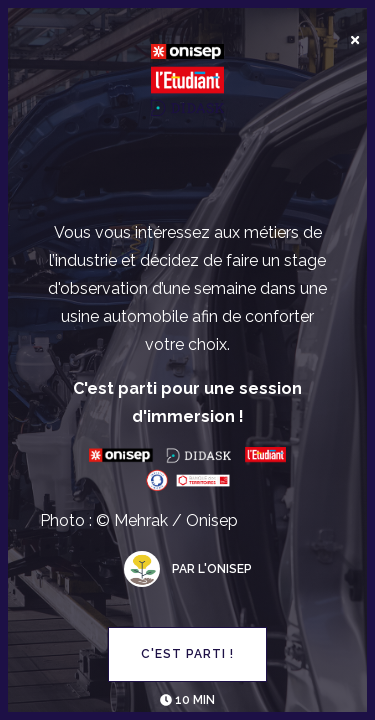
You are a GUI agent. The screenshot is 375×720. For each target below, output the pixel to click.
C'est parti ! (187, 654)
